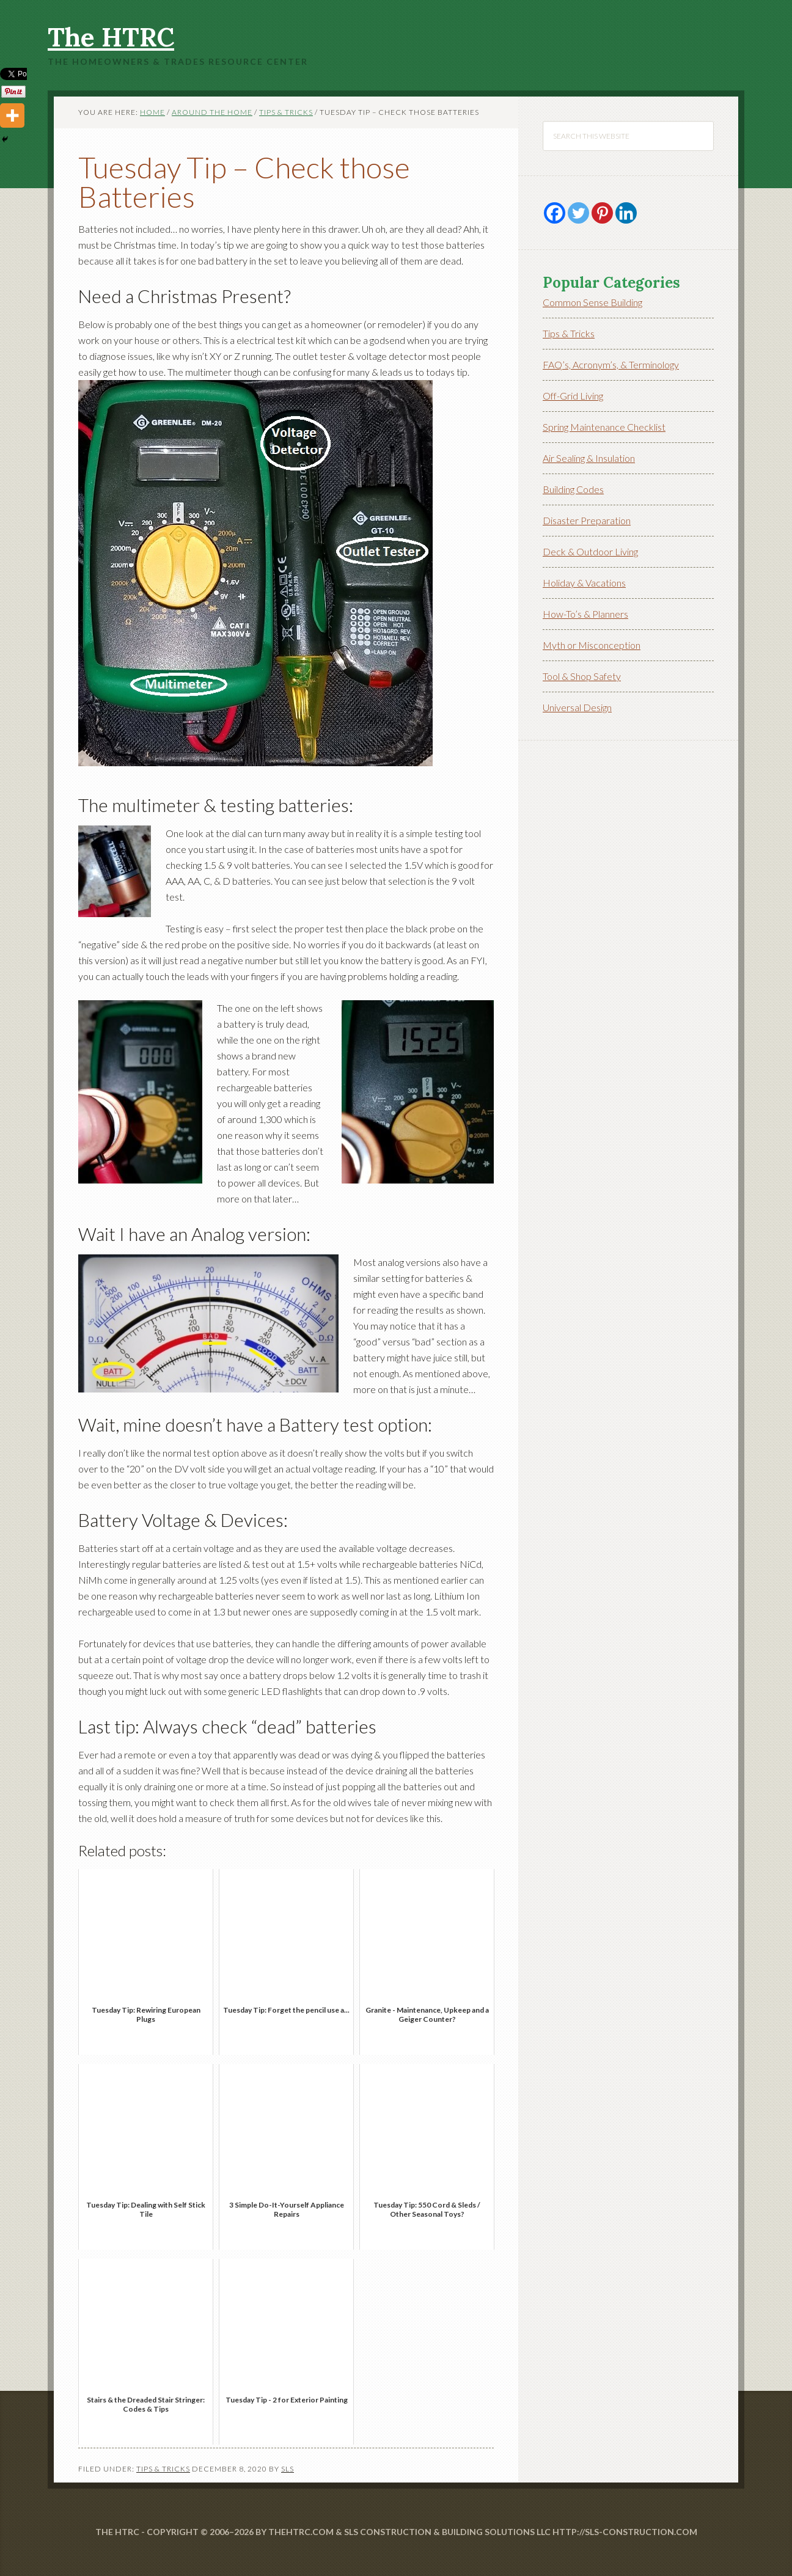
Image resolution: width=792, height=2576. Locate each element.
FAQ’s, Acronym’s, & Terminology (611, 364)
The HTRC (111, 37)
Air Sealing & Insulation (589, 458)
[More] (12, 115)
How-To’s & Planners (585, 614)
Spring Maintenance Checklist (604, 427)
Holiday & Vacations (584, 582)
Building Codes (573, 489)
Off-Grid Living (573, 395)
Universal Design (577, 707)
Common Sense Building (592, 302)
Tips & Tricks (163, 2468)
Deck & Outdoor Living (590, 551)
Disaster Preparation (587, 520)
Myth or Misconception (591, 645)
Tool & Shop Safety (582, 676)
